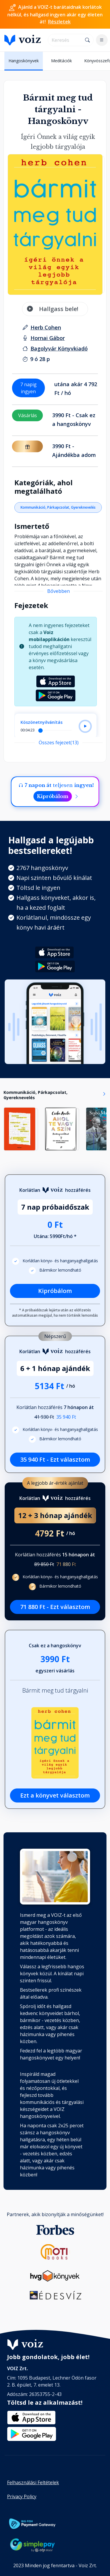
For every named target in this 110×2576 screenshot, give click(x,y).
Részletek (59, 21)
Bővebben (58, 591)
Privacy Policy (21, 2496)
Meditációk (61, 60)
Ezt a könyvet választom (55, 1795)
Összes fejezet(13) (59, 742)
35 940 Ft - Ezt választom (55, 1459)
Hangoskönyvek (24, 60)
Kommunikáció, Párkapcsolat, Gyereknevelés (58, 507)
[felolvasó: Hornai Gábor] (48, 337)
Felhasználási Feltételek (33, 2482)
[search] (65, 40)
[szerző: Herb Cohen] (46, 327)
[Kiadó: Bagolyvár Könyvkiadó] (59, 348)
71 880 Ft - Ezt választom (55, 1607)
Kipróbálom (52, 796)
